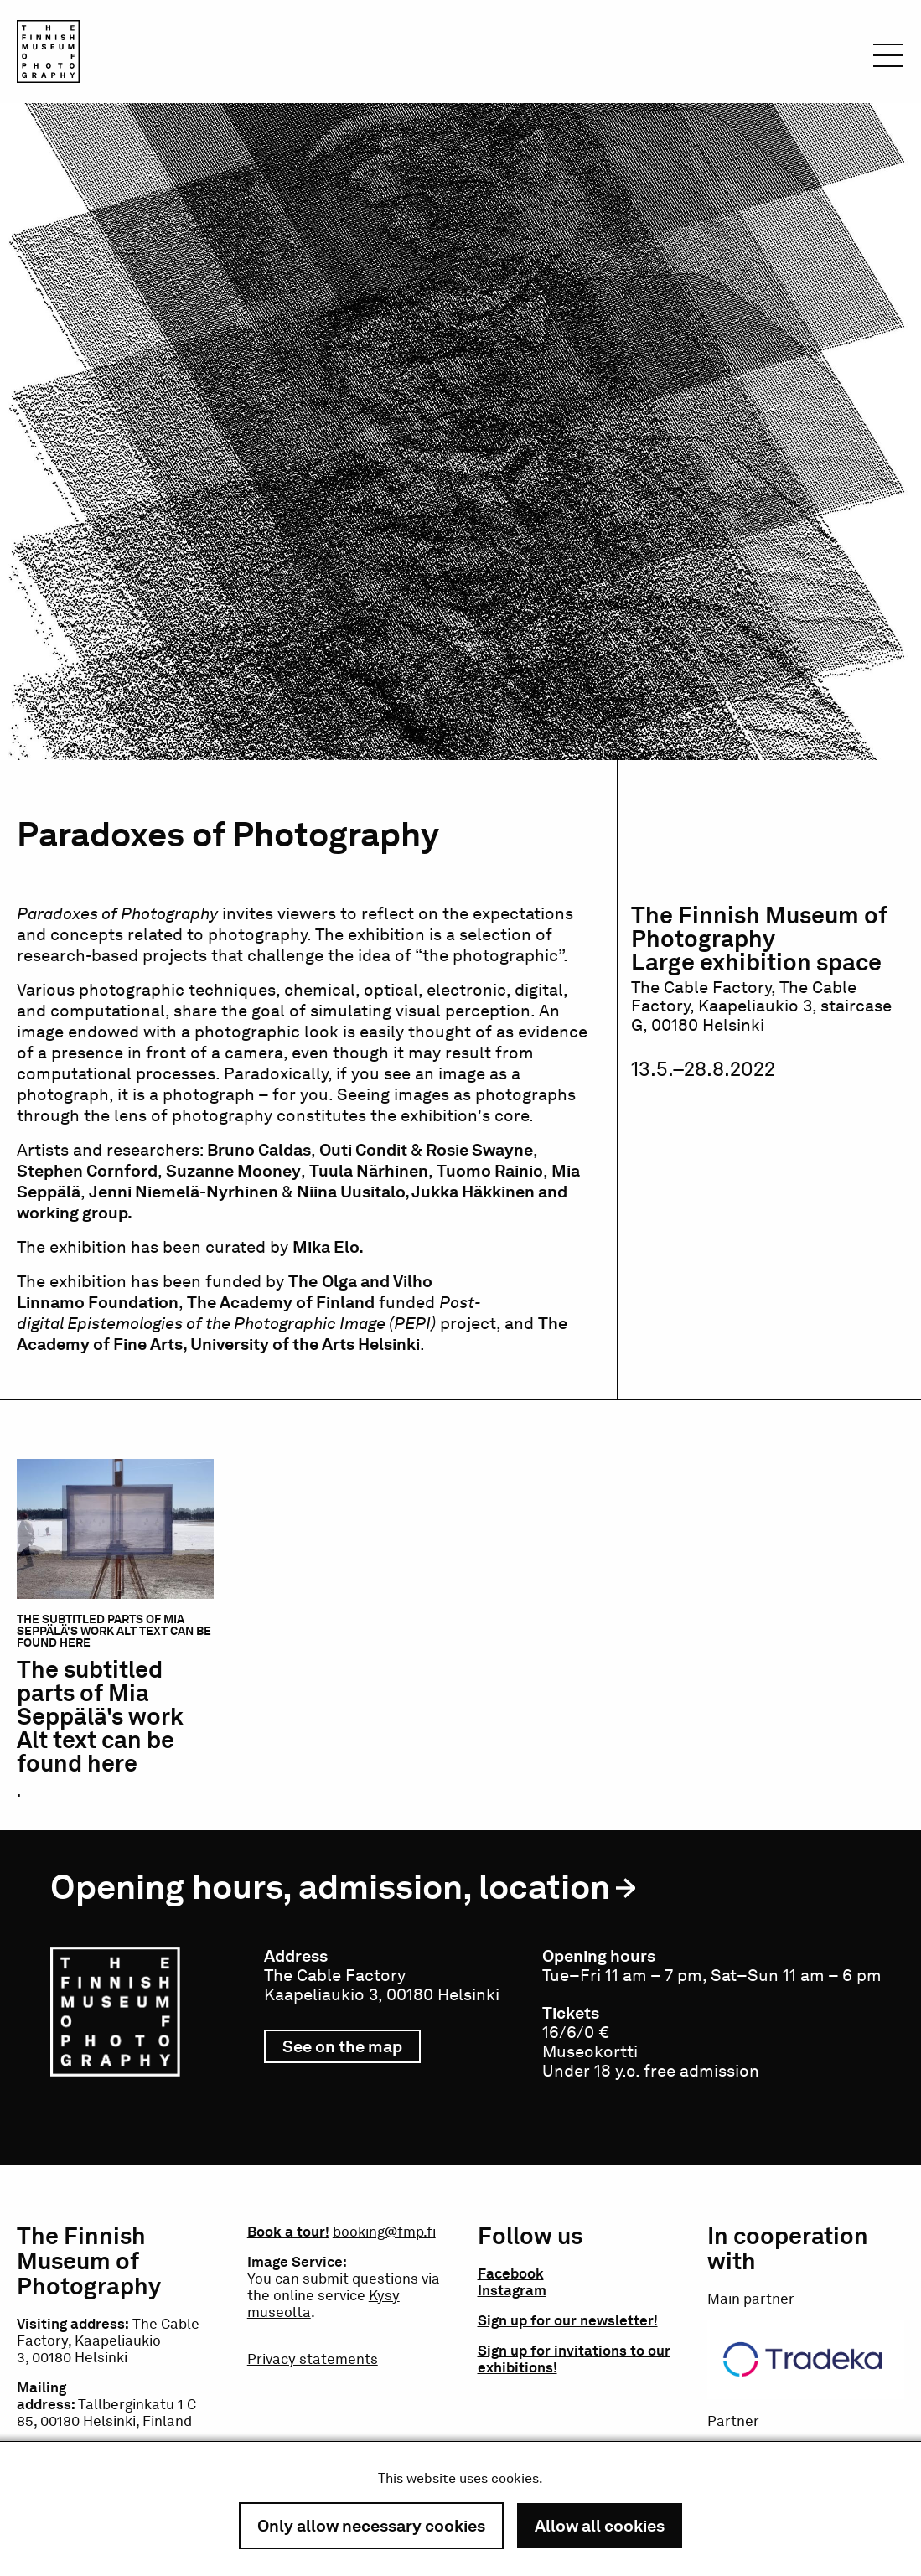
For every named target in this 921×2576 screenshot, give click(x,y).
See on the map (351, 2049)
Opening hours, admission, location (330, 1886)
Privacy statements (312, 2359)
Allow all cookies (600, 2526)
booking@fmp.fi (384, 2231)
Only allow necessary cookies (371, 2526)
